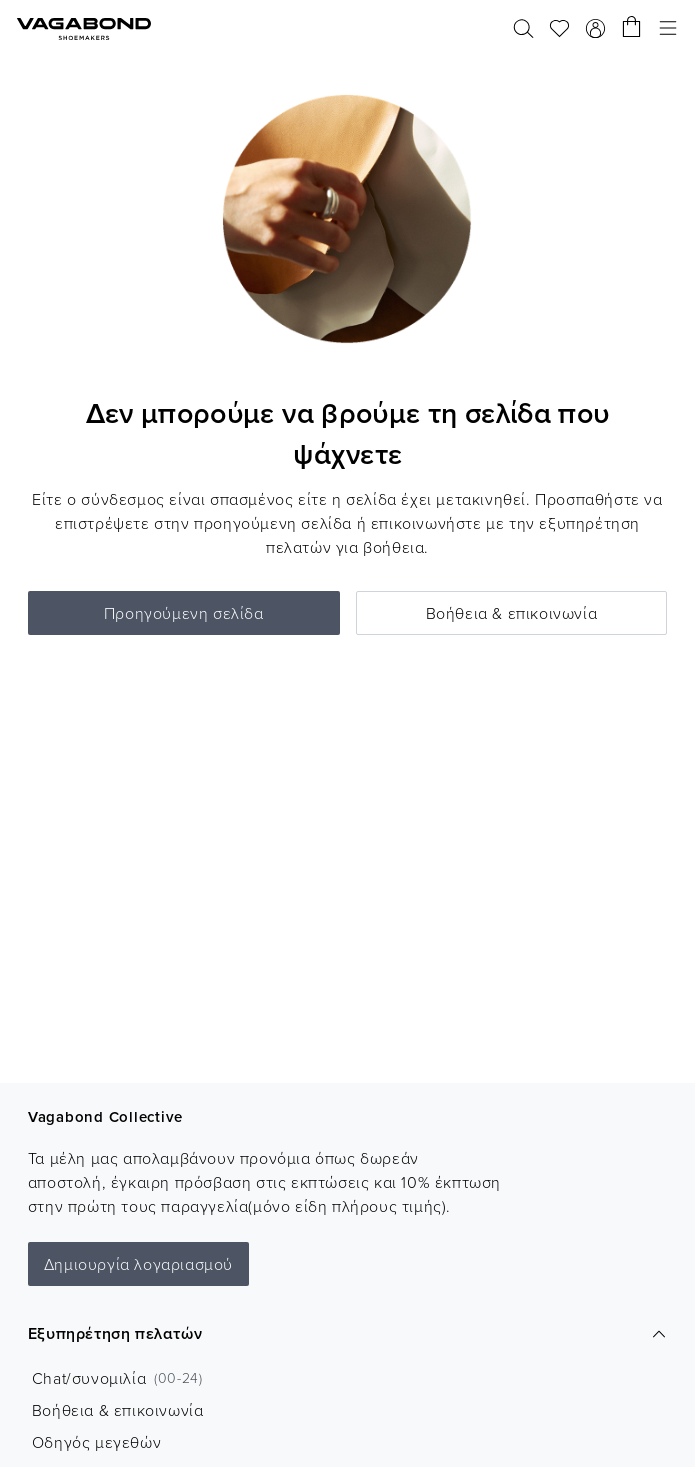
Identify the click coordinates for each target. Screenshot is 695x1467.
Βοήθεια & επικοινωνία (512, 613)
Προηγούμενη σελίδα (184, 613)
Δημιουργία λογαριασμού (138, 1264)
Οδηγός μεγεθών (96, 1442)
